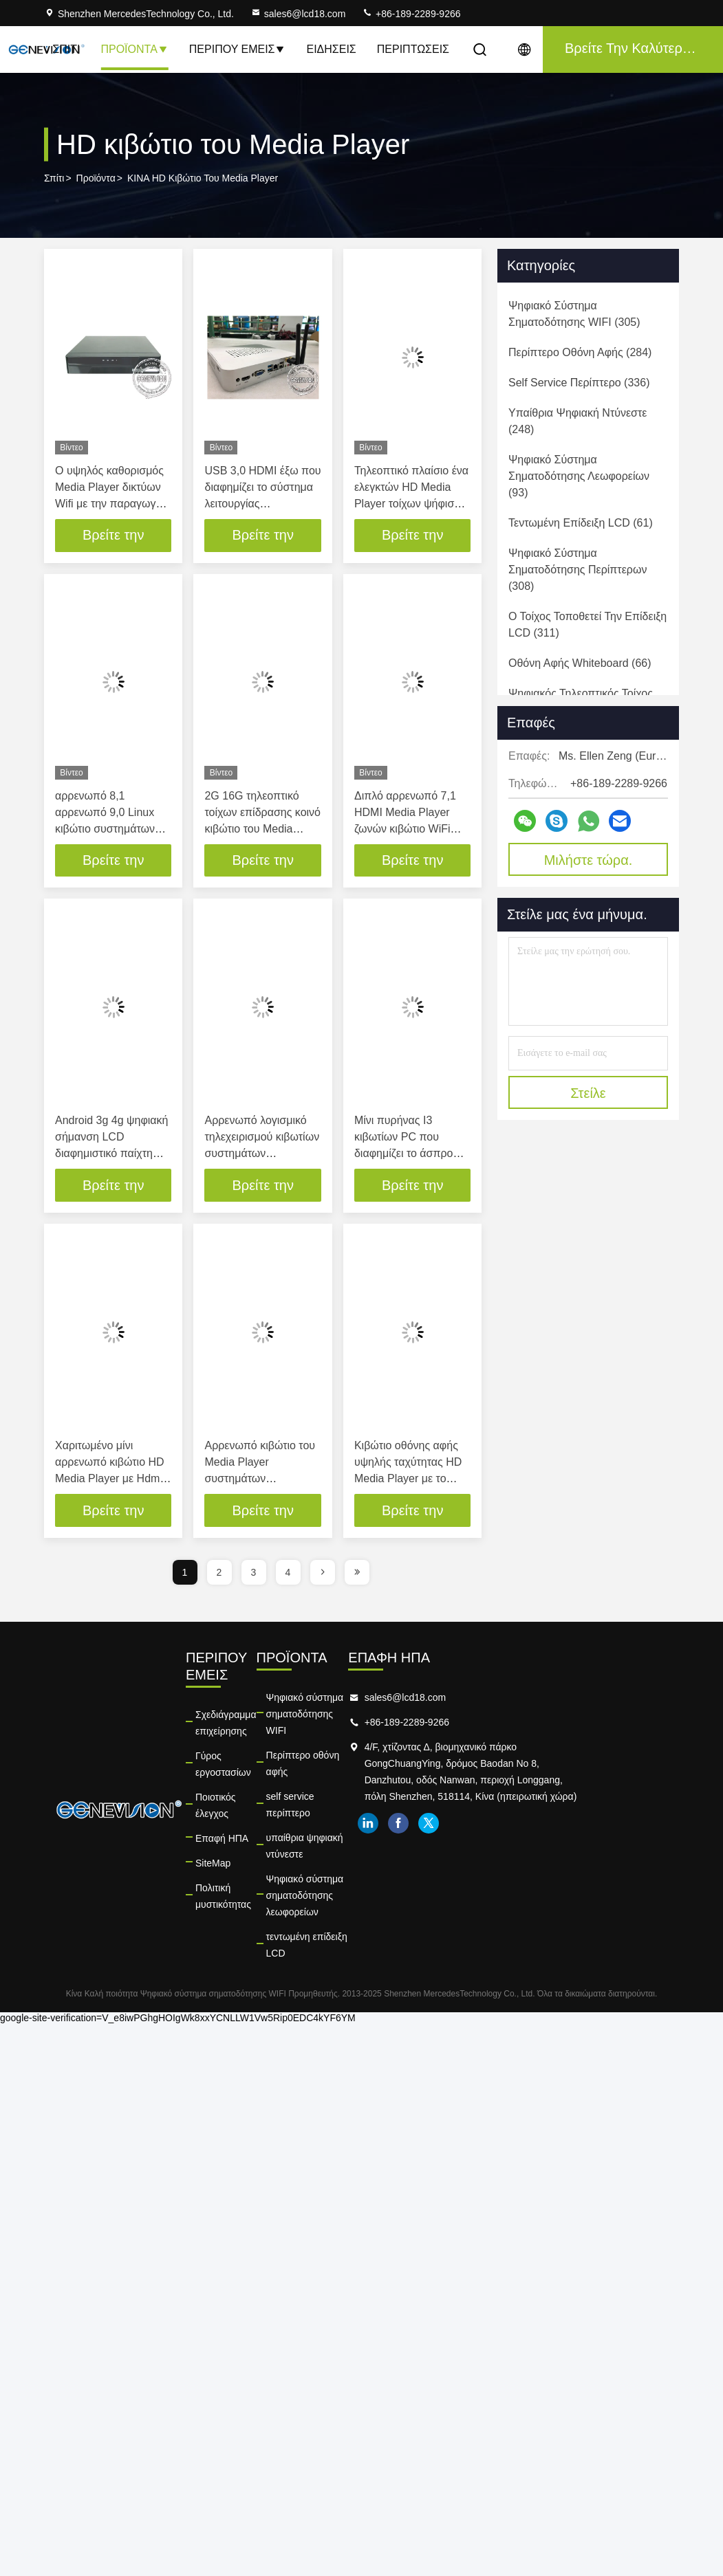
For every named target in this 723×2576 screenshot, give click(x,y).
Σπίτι (66, 49)
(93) (578, 476)
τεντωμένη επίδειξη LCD (355, 1838)
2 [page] (219, 1572)
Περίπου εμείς (237, 49)
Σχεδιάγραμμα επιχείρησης (226, 1706)
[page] (322, 1573)
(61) (580, 523)
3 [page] (254, 1572)
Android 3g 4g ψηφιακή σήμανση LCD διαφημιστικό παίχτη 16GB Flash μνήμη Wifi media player (111, 1154)
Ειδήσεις (331, 49)
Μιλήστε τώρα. (588, 860)
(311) (587, 624)
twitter (558, 1840)
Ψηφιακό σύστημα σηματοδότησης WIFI (388, 1698)
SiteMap (212, 1813)
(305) (574, 314)
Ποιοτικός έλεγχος (233, 1764)
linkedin (497, 1840)
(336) (578, 382)
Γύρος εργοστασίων (237, 1739)
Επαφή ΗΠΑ (221, 1788)
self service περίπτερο (350, 1747)
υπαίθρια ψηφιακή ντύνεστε (361, 1772)
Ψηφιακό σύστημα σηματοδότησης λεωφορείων (377, 1805)
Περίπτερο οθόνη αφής (352, 1722)
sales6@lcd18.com (298, 13)
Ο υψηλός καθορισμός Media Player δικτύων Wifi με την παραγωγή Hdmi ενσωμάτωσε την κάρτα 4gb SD (110, 503)
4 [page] (288, 1572)
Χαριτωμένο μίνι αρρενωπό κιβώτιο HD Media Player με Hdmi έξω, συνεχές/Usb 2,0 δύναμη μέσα (109, 1479)
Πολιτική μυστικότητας (242, 1838)
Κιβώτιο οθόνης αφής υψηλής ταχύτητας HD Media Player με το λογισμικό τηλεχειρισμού (408, 1479)
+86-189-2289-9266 (411, 13)
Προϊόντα (134, 49)
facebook (527, 1840)
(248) (577, 421)
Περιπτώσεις (413, 49)
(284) (579, 352)
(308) (577, 569)
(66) (579, 663)
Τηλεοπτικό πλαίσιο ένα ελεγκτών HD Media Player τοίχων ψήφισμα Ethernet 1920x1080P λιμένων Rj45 (411, 503)
